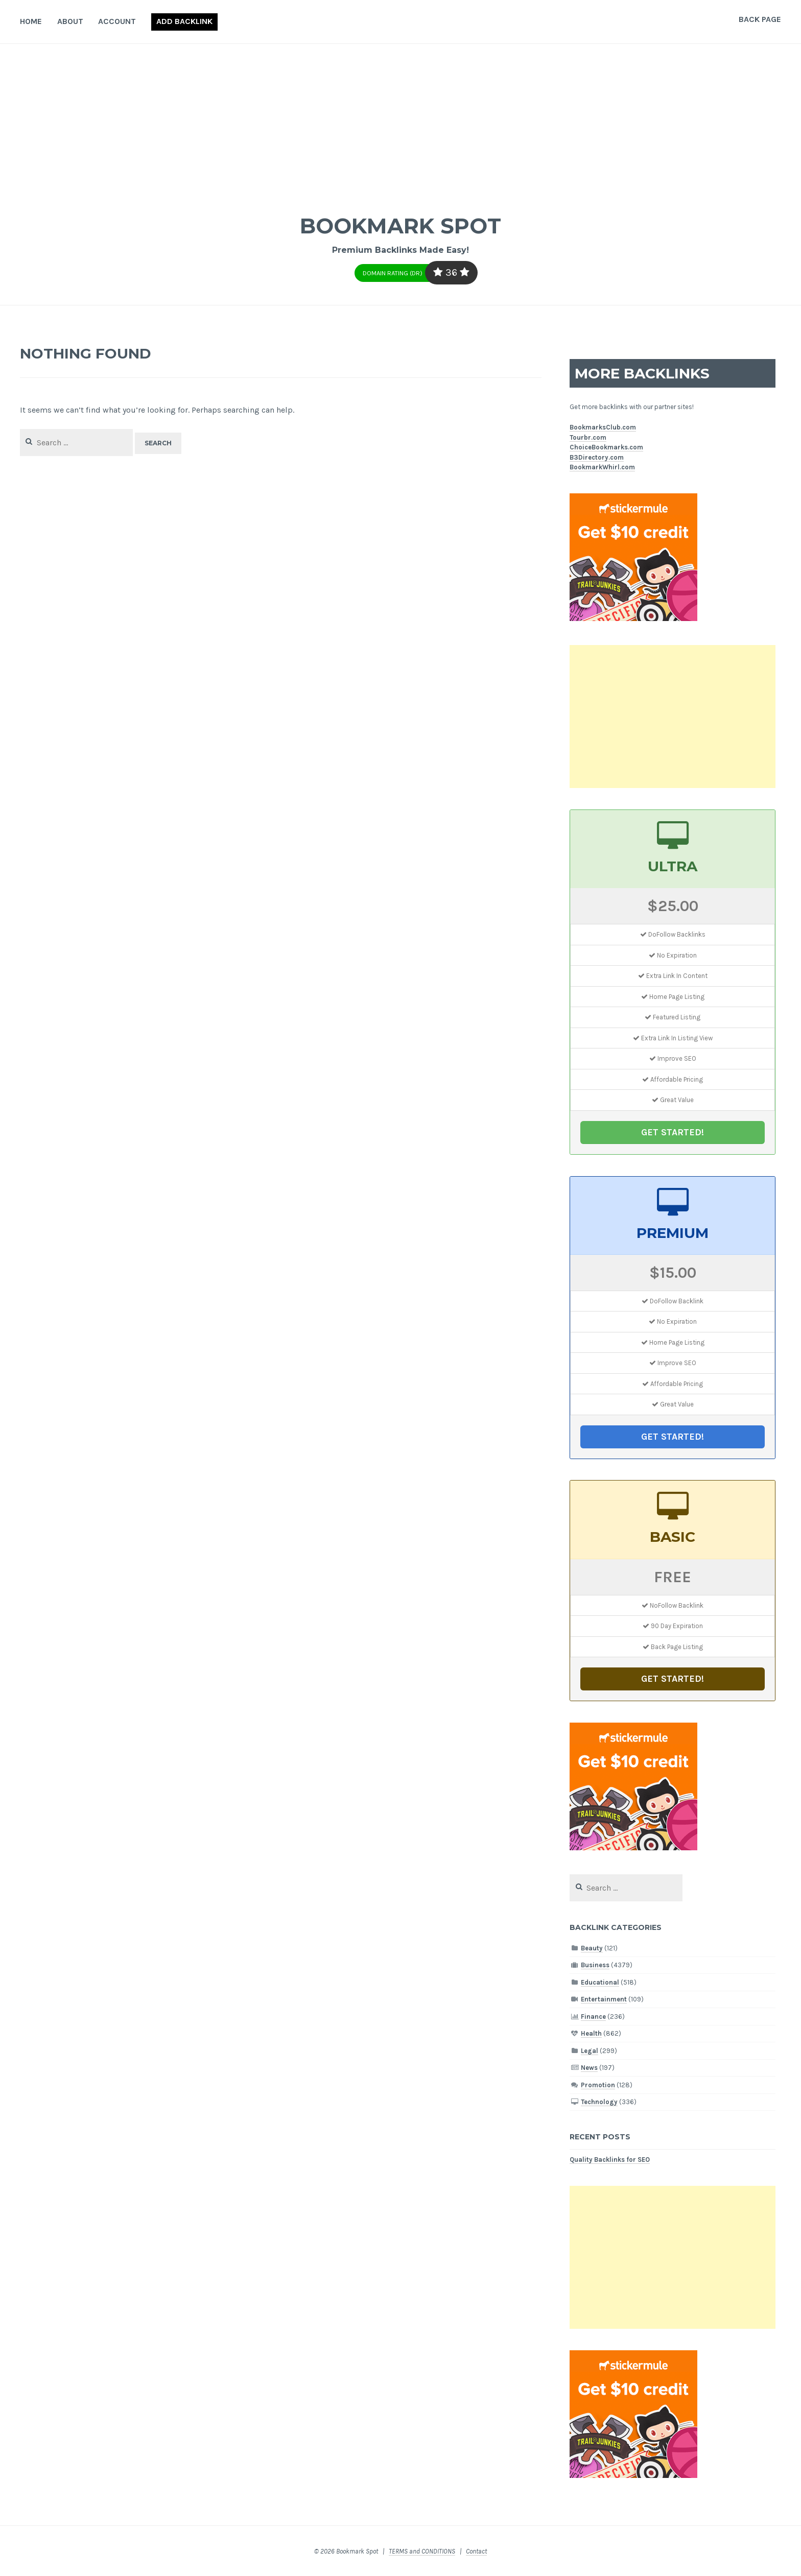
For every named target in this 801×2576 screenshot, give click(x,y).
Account (117, 21)
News (589, 2067)
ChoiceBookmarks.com (606, 447)
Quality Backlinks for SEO (610, 2159)
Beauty (592, 1948)
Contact (476, 2551)
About (70, 21)
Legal (589, 2051)
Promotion (598, 2085)
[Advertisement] (400, 120)
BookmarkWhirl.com (602, 467)
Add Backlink (184, 21)
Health (591, 2033)
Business (595, 1965)
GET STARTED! (672, 1132)
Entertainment (604, 1999)
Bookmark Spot (400, 224)
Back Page (760, 19)
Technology (599, 2102)
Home (31, 21)
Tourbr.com (588, 437)
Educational (600, 1982)
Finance (593, 2016)
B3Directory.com (597, 457)
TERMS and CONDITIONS (422, 2551)
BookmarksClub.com (603, 427)
